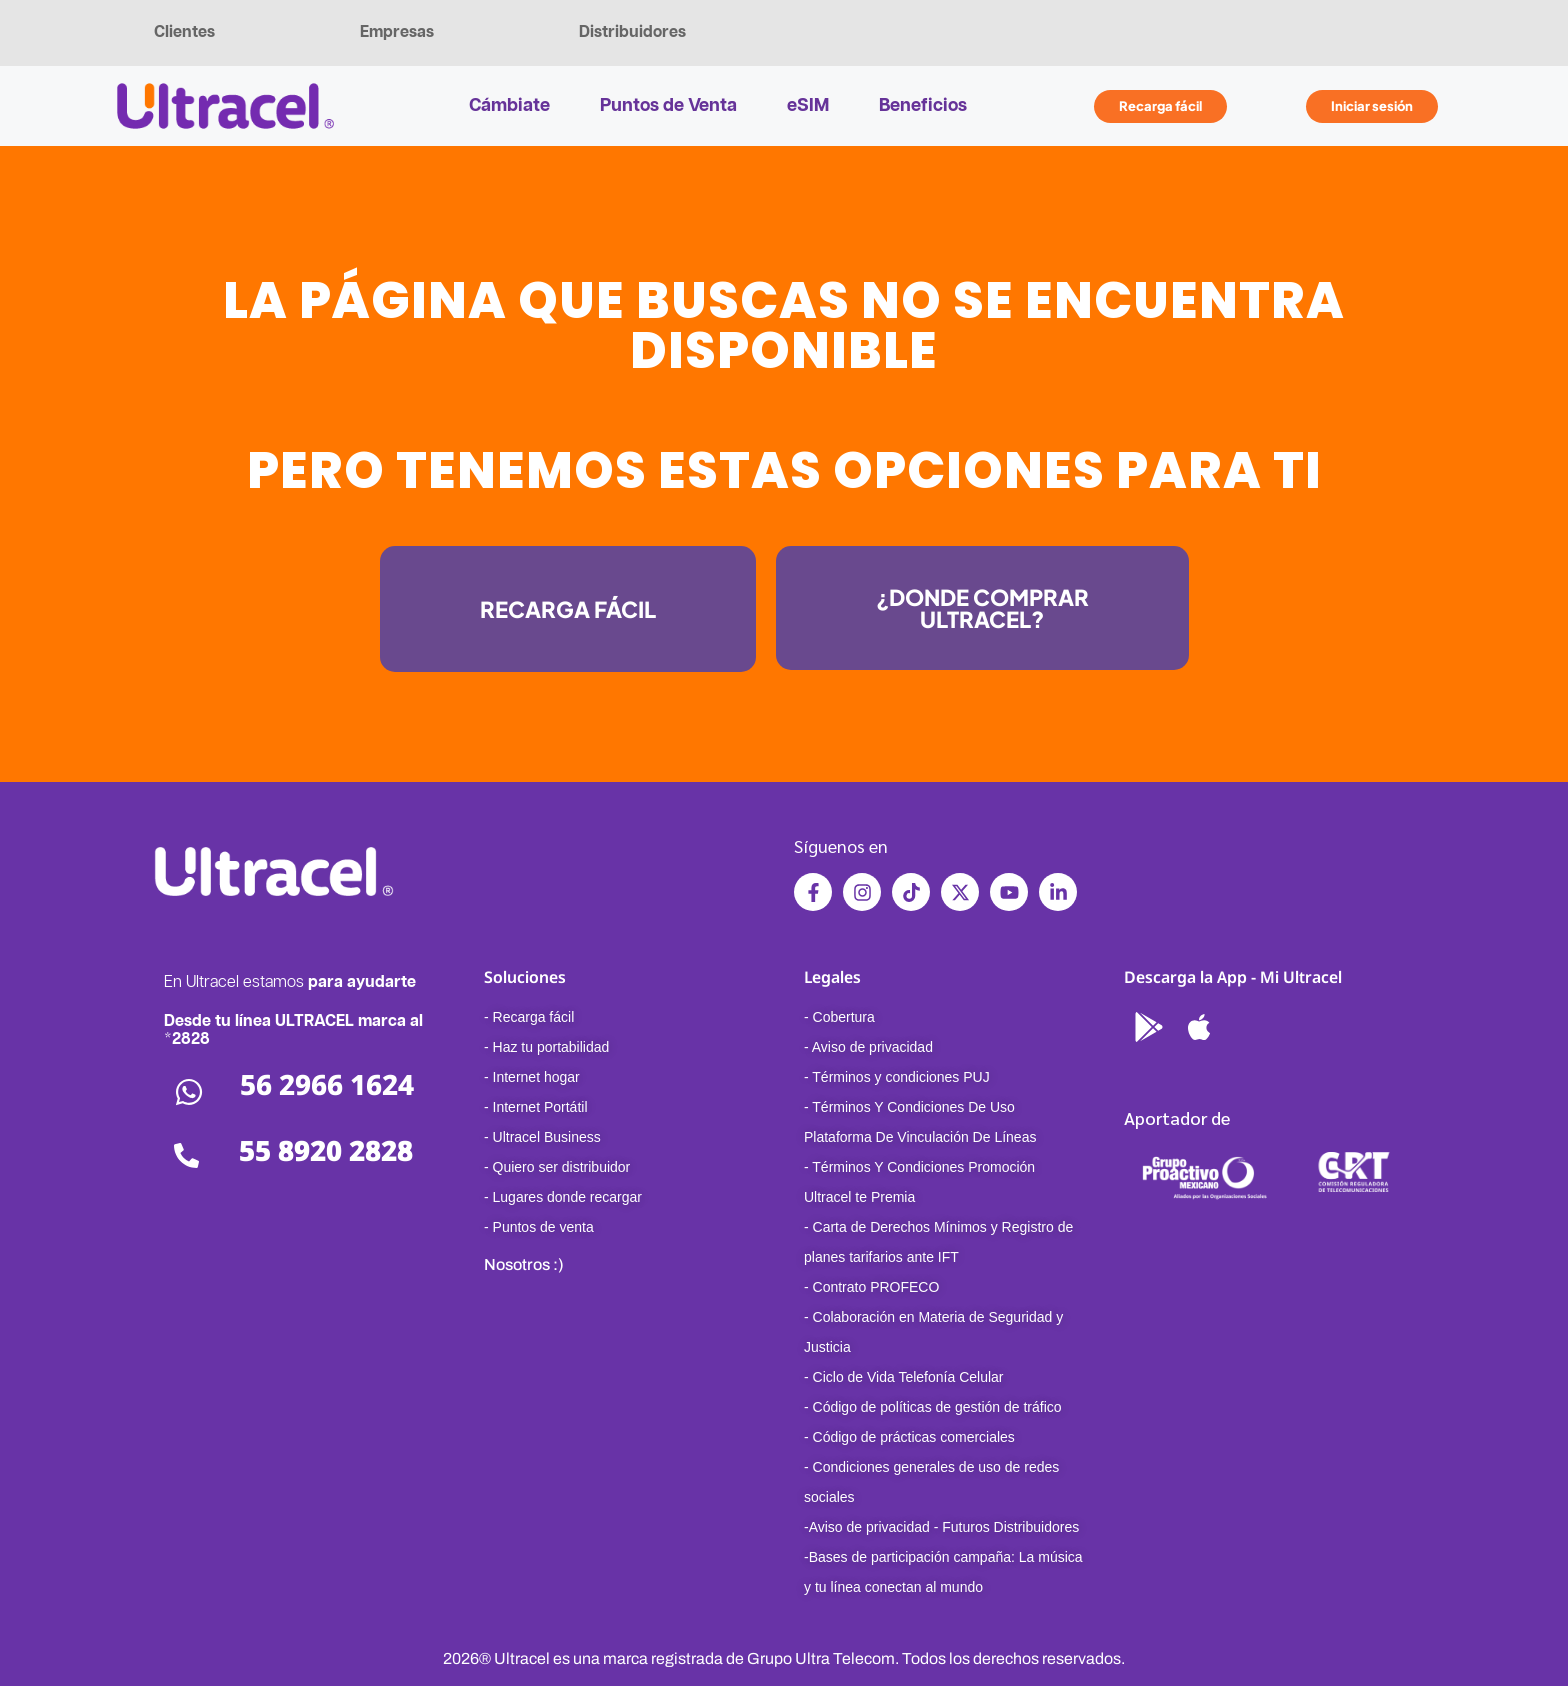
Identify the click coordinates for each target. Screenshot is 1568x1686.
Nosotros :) (524, 1264)
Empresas (397, 32)
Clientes (184, 32)
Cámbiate (509, 106)
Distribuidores (632, 32)
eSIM (808, 106)
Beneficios (923, 106)
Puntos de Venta (668, 106)
